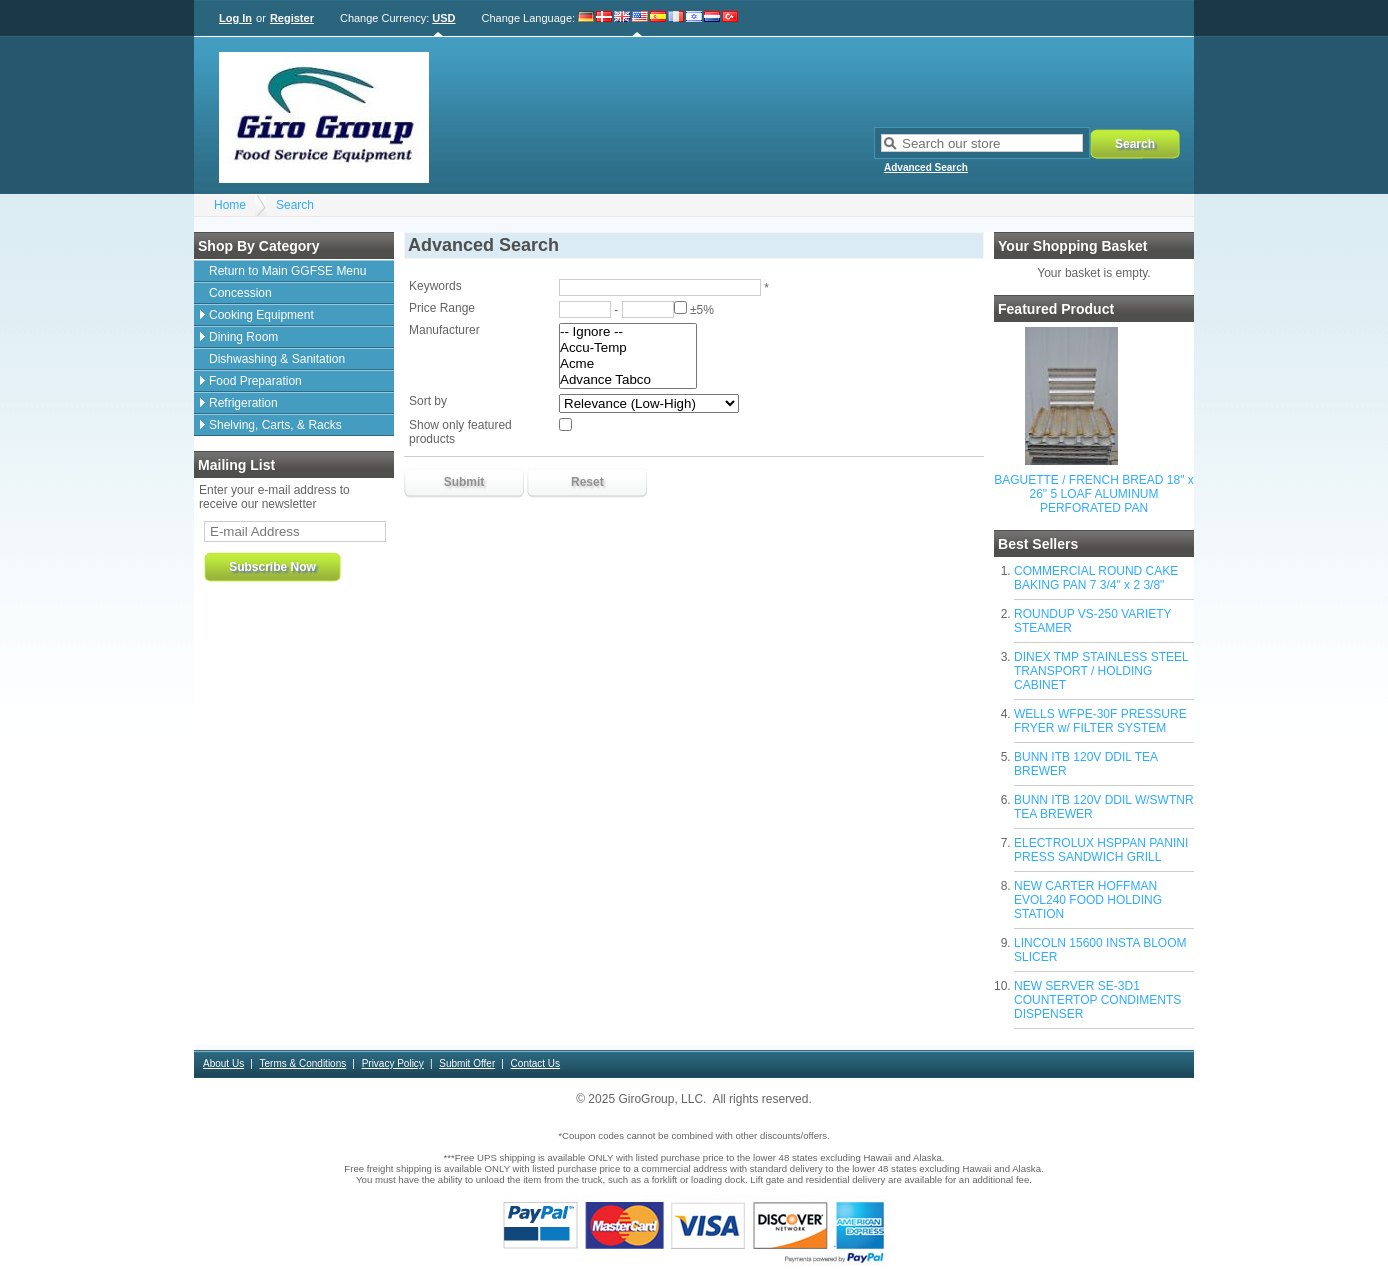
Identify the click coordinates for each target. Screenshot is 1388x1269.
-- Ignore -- (628, 332)
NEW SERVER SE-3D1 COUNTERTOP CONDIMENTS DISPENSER (1097, 1000)
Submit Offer (467, 1063)
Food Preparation (255, 381)
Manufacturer (444, 330)
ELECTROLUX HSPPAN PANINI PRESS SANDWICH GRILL (1101, 850)
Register (292, 18)
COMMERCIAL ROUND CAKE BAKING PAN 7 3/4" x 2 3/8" (1096, 578)
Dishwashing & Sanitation (277, 359)
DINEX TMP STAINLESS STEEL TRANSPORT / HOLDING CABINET (1101, 671)
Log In (235, 18)
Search (295, 205)
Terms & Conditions (303, 1063)
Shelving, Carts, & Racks (275, 425)
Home (230, 205)
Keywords (435, 286)
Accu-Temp (628, 348)
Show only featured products (460, 432)
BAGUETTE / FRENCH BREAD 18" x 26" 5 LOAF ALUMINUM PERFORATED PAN (1094, 494)
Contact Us (535, 1063)
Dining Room (243, 337)
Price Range (442, 308)
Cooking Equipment (261, 315)
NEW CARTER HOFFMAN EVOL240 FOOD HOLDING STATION (1088, 900)
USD (443, 18)
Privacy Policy (393, 1063)
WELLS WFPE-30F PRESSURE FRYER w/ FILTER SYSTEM (1100, 721)
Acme (628, 364)
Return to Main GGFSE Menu (287, 271)
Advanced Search (926, 167)
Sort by (428, 401)
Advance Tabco (628, 380)
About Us (223, 1063)
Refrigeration (243, 403)
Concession (240, 293)
